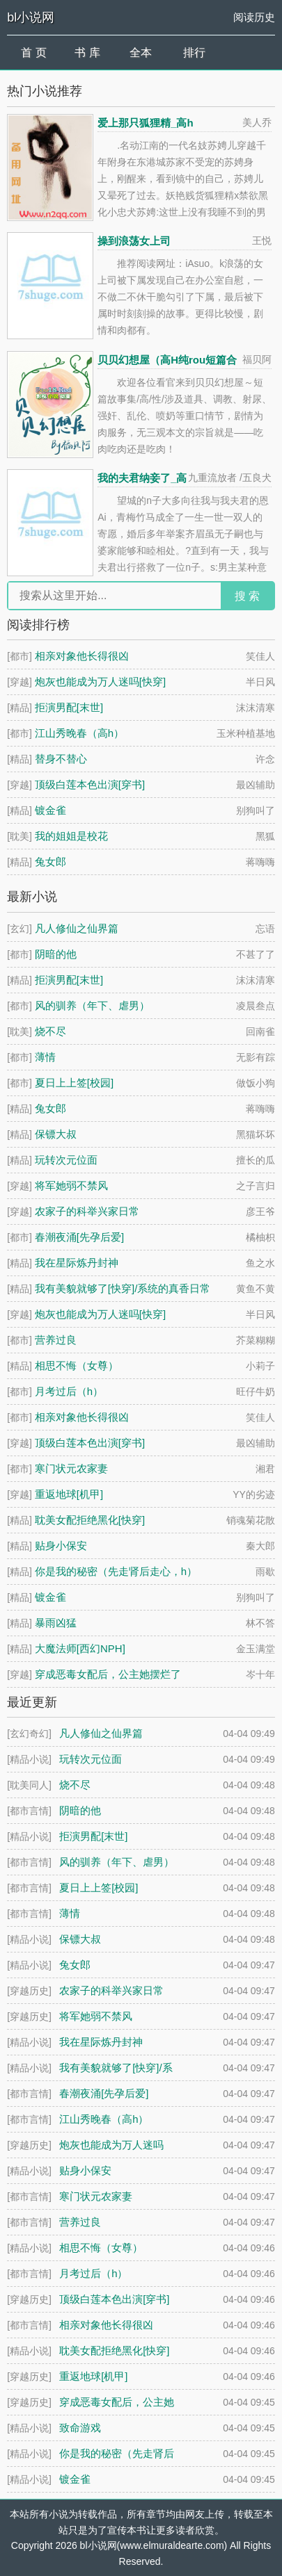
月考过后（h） (69, 1391)
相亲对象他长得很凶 (82, 656)
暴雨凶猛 (56, 1623)
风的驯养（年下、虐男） (92, 1005)
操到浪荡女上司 (134, 241)
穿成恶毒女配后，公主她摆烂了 (108, 1674)
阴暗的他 (56, 954)
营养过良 (56, 1340)
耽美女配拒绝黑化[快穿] (90, 1520)
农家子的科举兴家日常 (87, 1211)
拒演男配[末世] (69, 707)
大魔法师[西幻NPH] (80, 1648)
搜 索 (247, 596)
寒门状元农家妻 (71, 1468)
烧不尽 (50, 1031)
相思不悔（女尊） (76, 1365)
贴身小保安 (61, 1545)
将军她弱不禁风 (71, 1185)
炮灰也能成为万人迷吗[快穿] (100, 681)
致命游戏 (80, 2428)
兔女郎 (50, 861)
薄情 (45, 1057)
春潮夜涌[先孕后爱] (79, 1237)
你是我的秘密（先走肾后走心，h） (116, 1571)
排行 (194, 52)
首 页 (33, 52)
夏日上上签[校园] (74, 1083)
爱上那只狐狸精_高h (145, 123)
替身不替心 (61, 759)
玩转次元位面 (66, 1160)
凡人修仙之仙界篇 (76, 928)
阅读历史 (254, 17)
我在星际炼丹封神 (76, 1263)
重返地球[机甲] (69, 1494)
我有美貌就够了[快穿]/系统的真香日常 (123, 1288)
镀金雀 (50, 810)
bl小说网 (30, 17)
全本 (141, 52)
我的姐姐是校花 (71, 836)
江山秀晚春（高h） (79, 733)
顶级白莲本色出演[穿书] (90, 784)
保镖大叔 (56, 1134)
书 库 (87, 52)
